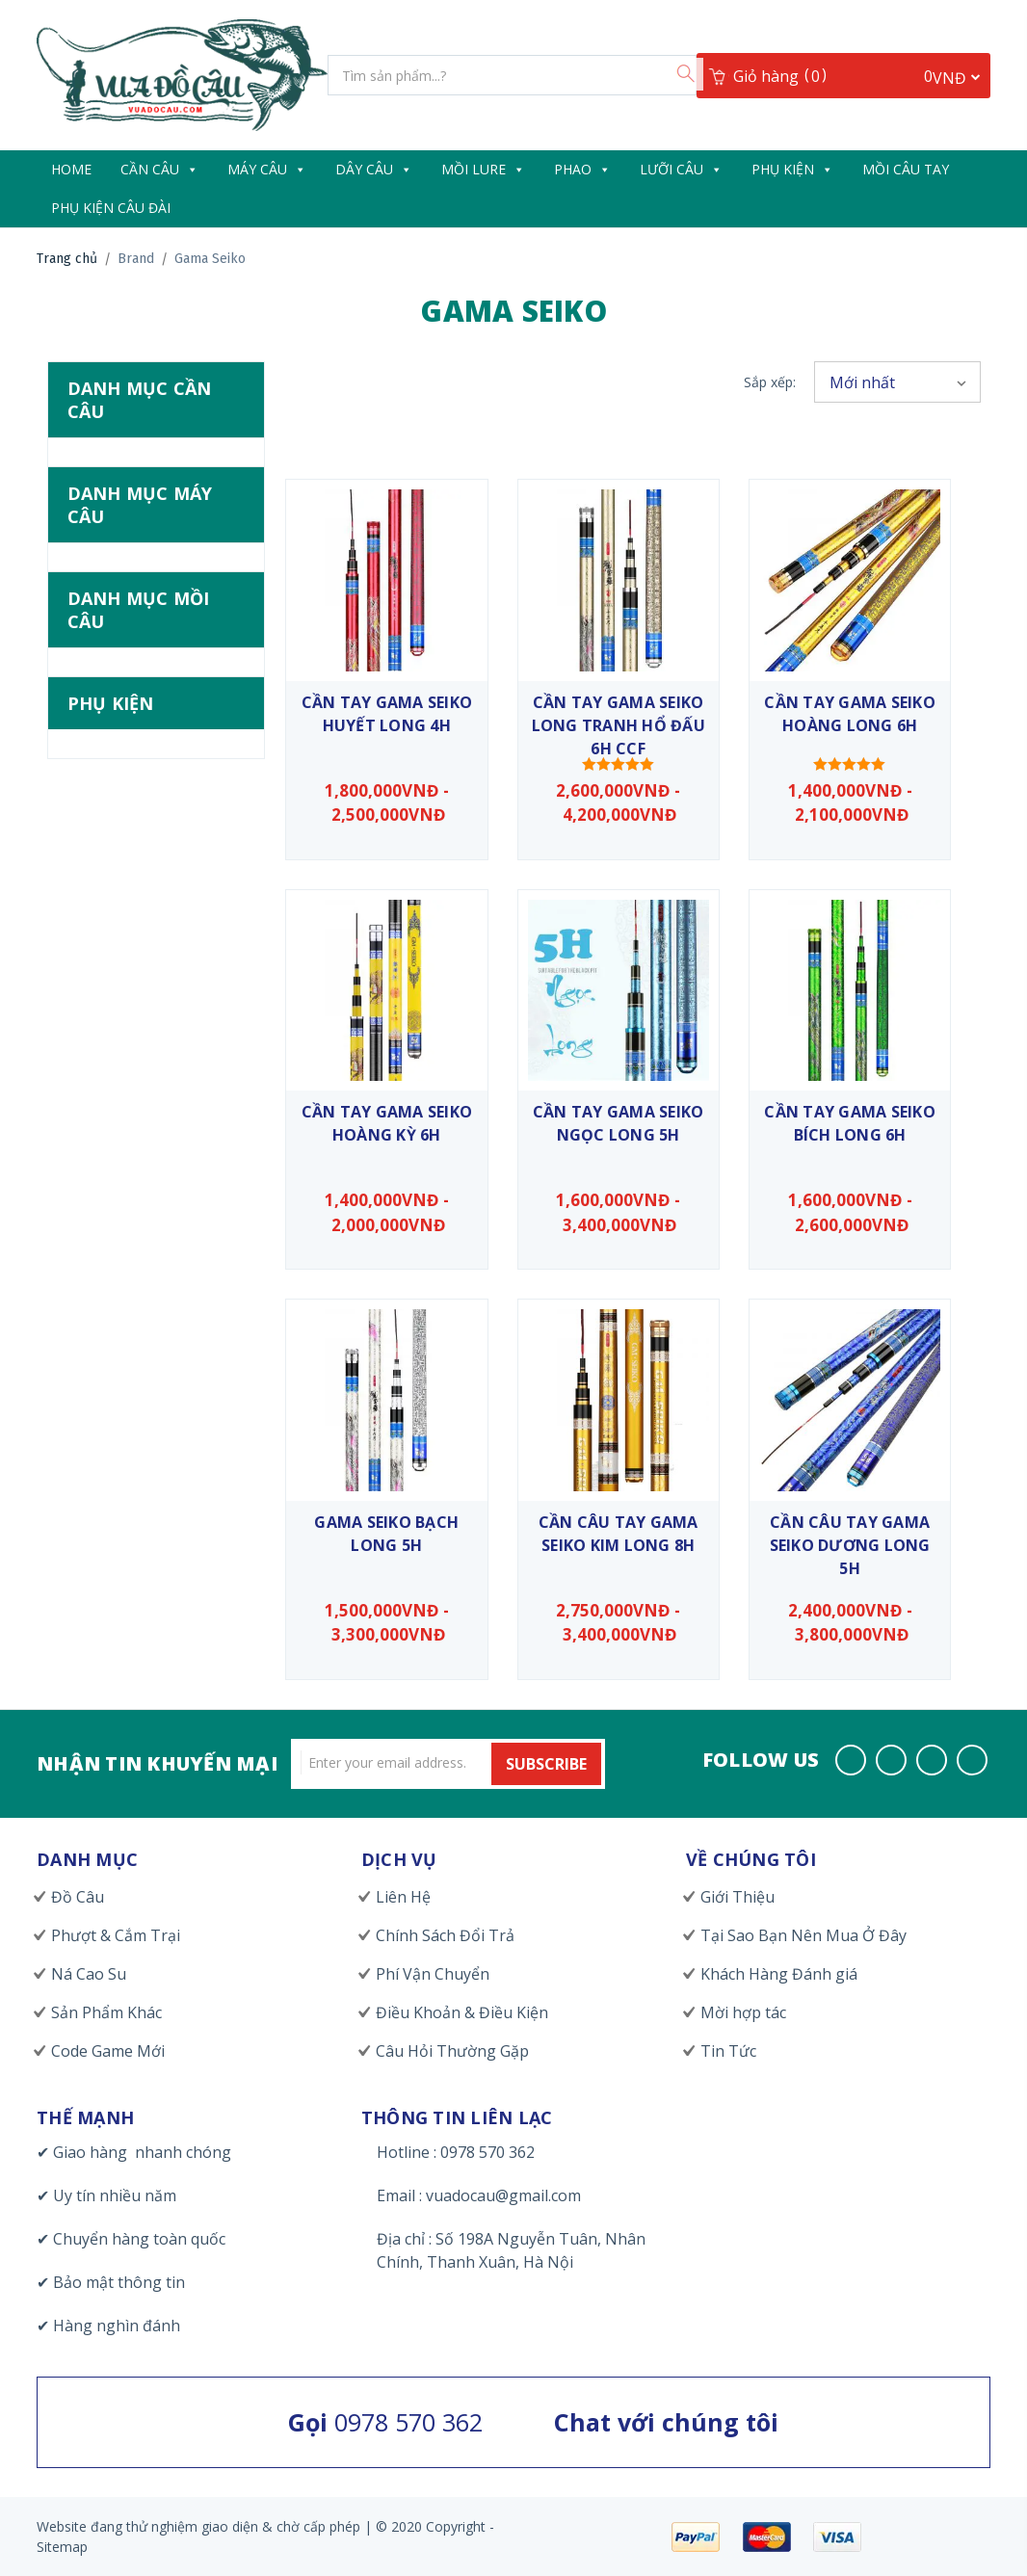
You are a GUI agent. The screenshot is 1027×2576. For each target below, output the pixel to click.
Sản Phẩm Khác (106, 2012)
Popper (126, 1170)
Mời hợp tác (743, 2012)
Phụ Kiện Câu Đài (111, 207)
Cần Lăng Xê (141, 513)
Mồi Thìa (133, 1052)
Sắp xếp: (770, 382)
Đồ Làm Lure (147, 1399)
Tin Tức (728, 2051)
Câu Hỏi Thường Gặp (452, 2051)
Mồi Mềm (135, 1020)
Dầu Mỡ (131, 1368)
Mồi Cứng (141, 987)
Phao (582, 169)
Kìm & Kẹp (140, 1464)
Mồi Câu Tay (905, 169)
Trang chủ (67, 258)
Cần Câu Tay (145, 480)
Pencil (120, 1138)
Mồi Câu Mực (143, 955)
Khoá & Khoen (148, 1432)
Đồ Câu (77, 1896)
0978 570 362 (385, 2421)
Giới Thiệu (737, 1896)
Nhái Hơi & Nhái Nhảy (143, 1096)
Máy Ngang (143, 766)
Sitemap (62, 2546)
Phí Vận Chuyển (432, 1974)
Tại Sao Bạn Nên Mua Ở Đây (803, 1935)
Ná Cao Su (88, 1974)
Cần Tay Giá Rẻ (155, 578)
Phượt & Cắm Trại (115, 1935)
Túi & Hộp (139, 1528)
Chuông (125, 1335)
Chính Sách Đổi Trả (445, 1935)
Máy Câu (266, 169)
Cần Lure (138, 545)
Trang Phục (143, 1497)
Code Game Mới (108, 2051)
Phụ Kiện (792, 169)
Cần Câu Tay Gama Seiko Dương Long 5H (850, 1545)
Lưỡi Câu (681, 169)
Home (71, 169)
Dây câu (373, 169)
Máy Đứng (139, 734)
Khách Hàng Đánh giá (778, 1974)
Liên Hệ (403, 1896)
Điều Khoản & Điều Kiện (462, 2012)
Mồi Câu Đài (144, 923)
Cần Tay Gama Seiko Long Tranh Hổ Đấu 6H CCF (618, 725)
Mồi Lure (483, 169)
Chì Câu (124, 1303)
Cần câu (159, 169)
